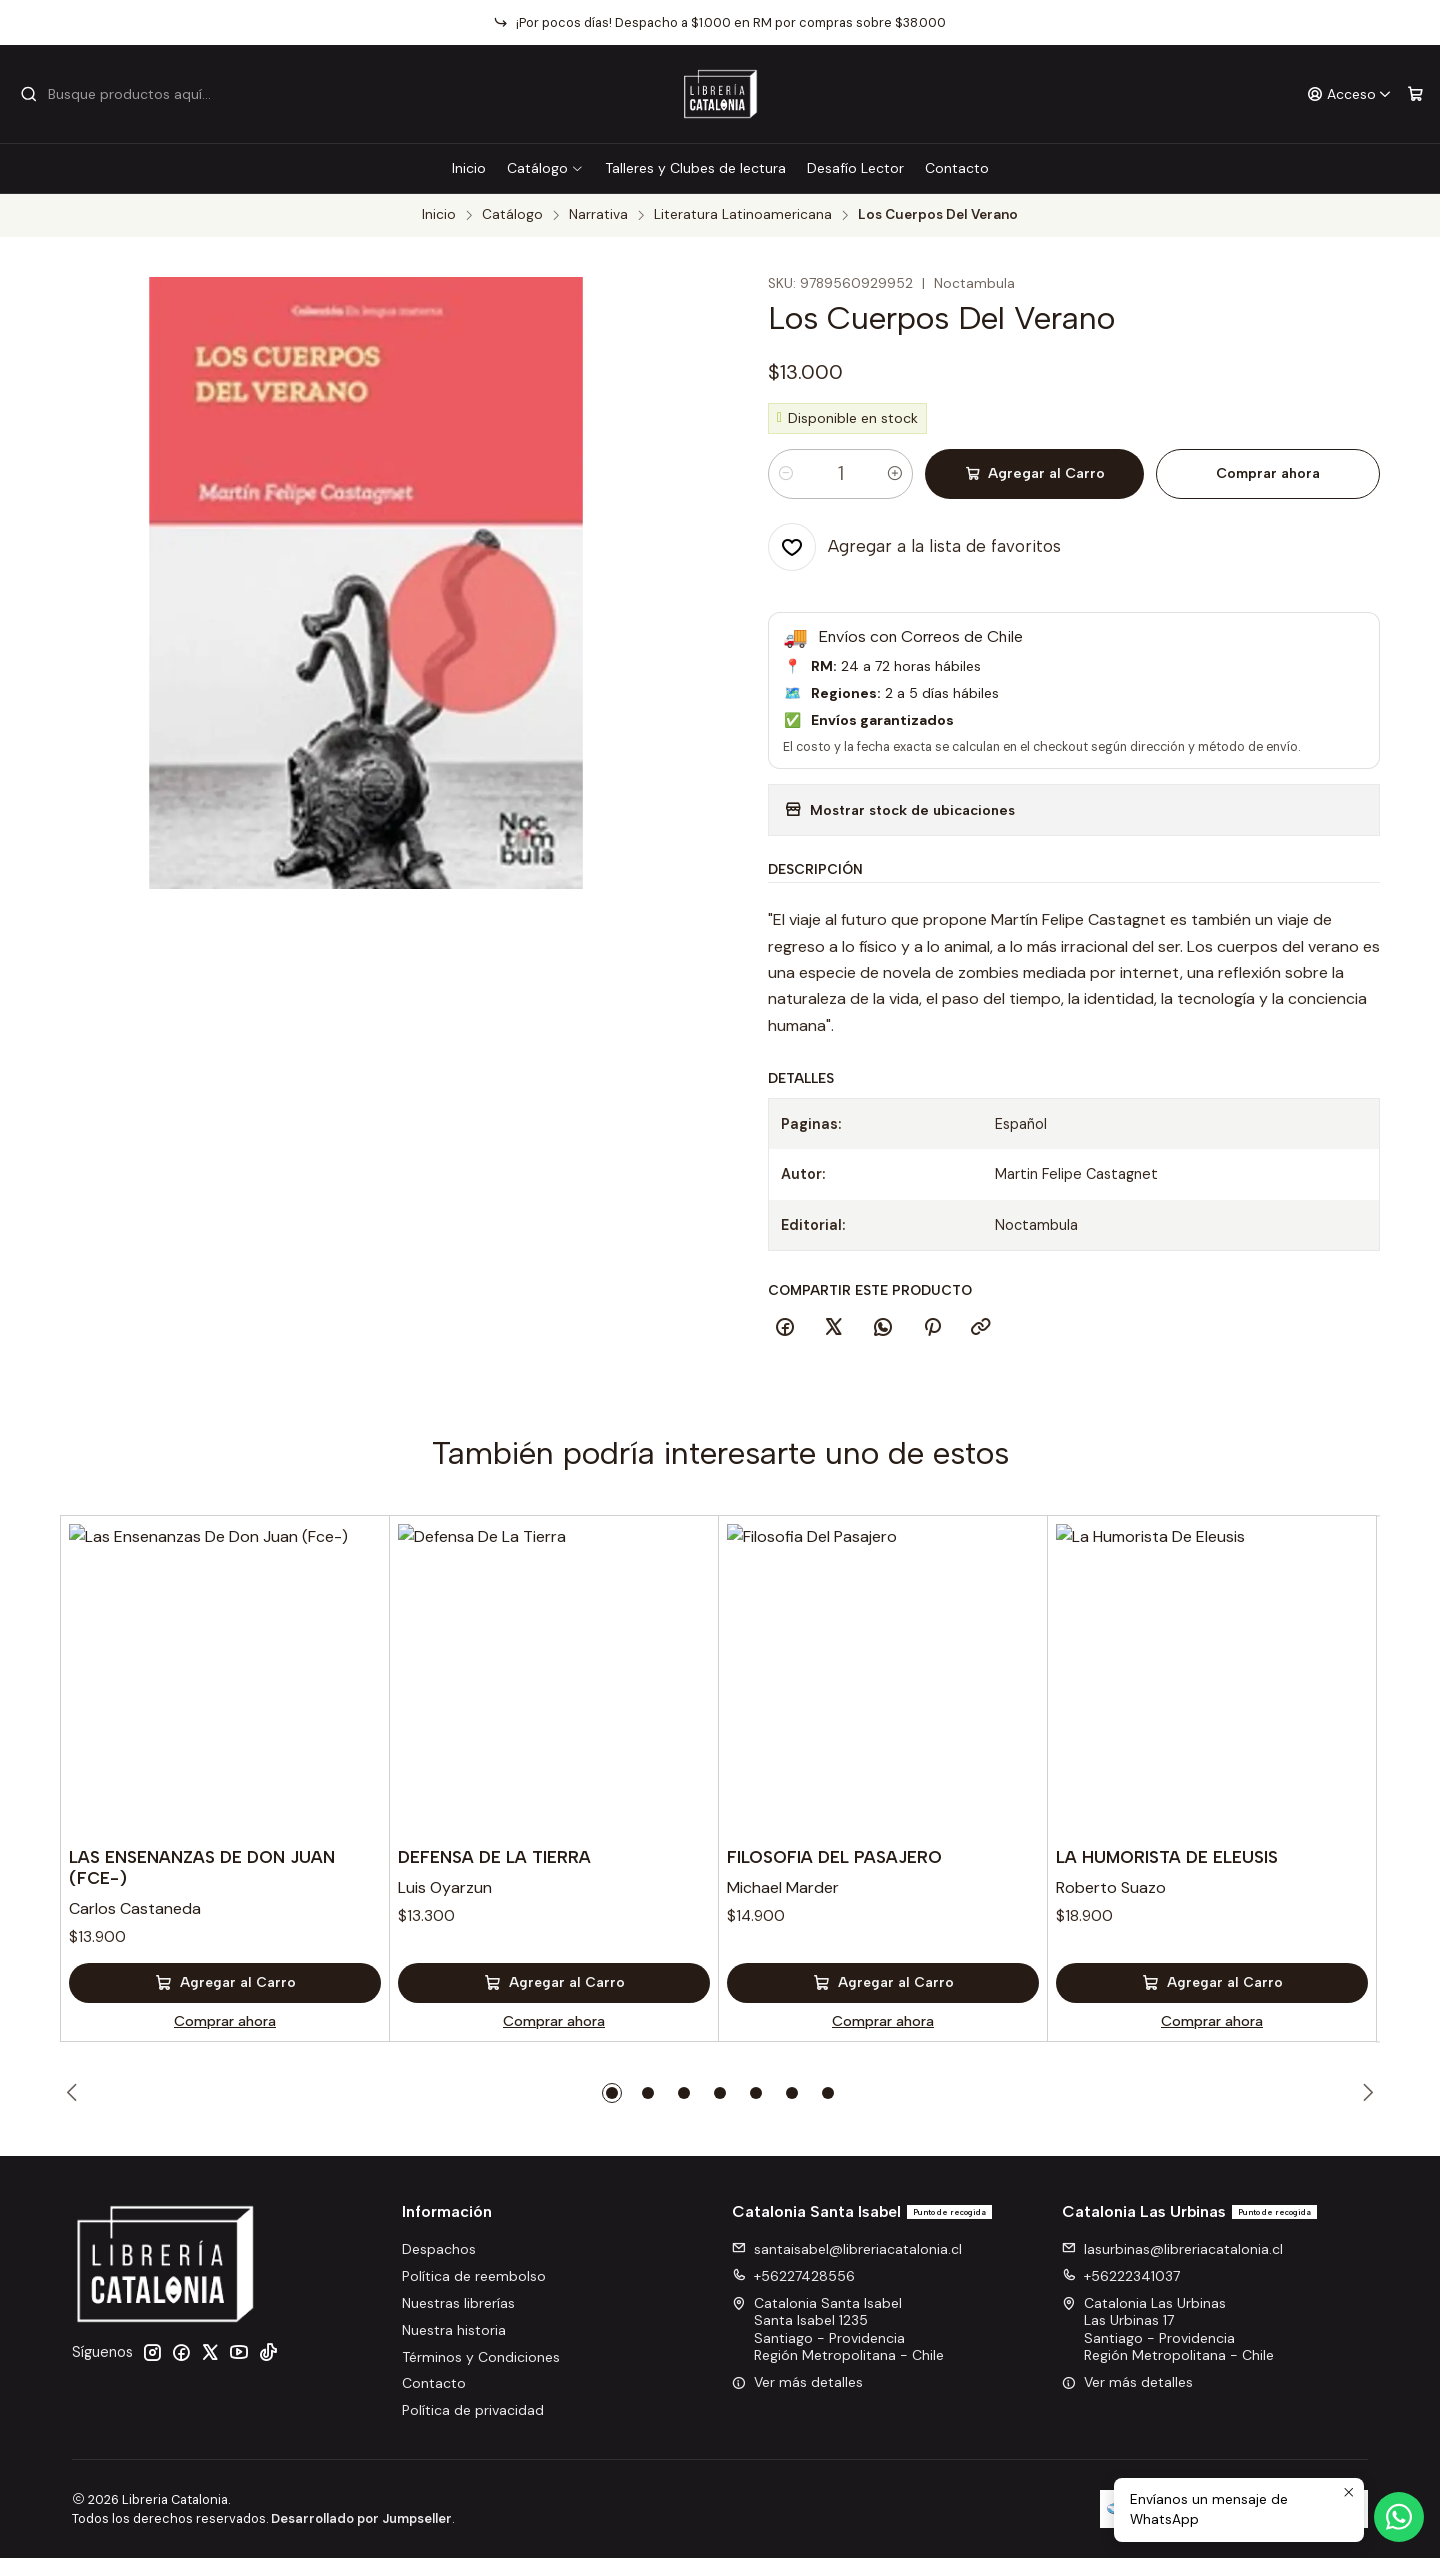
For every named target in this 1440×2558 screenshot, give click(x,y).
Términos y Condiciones (481, 2357)
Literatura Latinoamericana (743, 215)
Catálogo (545, 168)
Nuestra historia (454, 2330)
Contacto (957, 168)
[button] (612, 2093)
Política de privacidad (473, 2410)
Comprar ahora (1268, 473)
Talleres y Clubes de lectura (695, 168)
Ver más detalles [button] (797, 2382)
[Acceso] (1349, 94)
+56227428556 (793, 2276)
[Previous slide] (75, 2093)
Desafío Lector (855, 168)
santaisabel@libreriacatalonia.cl (847, 2249)
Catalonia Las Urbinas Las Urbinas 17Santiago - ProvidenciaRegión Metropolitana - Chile (1168, 2329)
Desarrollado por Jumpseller (361, 2518)
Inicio (469, 168)
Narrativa (598, 215)
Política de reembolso (474, 2276)
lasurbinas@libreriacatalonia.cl (1172, 2249)
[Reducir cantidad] (786, 474)
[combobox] (122, 94)
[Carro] (1415, 94)
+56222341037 (1121, 2276)
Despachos (439, 2249)
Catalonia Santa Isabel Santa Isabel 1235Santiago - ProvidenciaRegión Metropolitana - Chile (838, 2329)
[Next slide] (1365, 2093)
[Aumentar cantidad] (895, 474)
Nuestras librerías (458, 2303)
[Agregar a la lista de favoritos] (914, 547)
